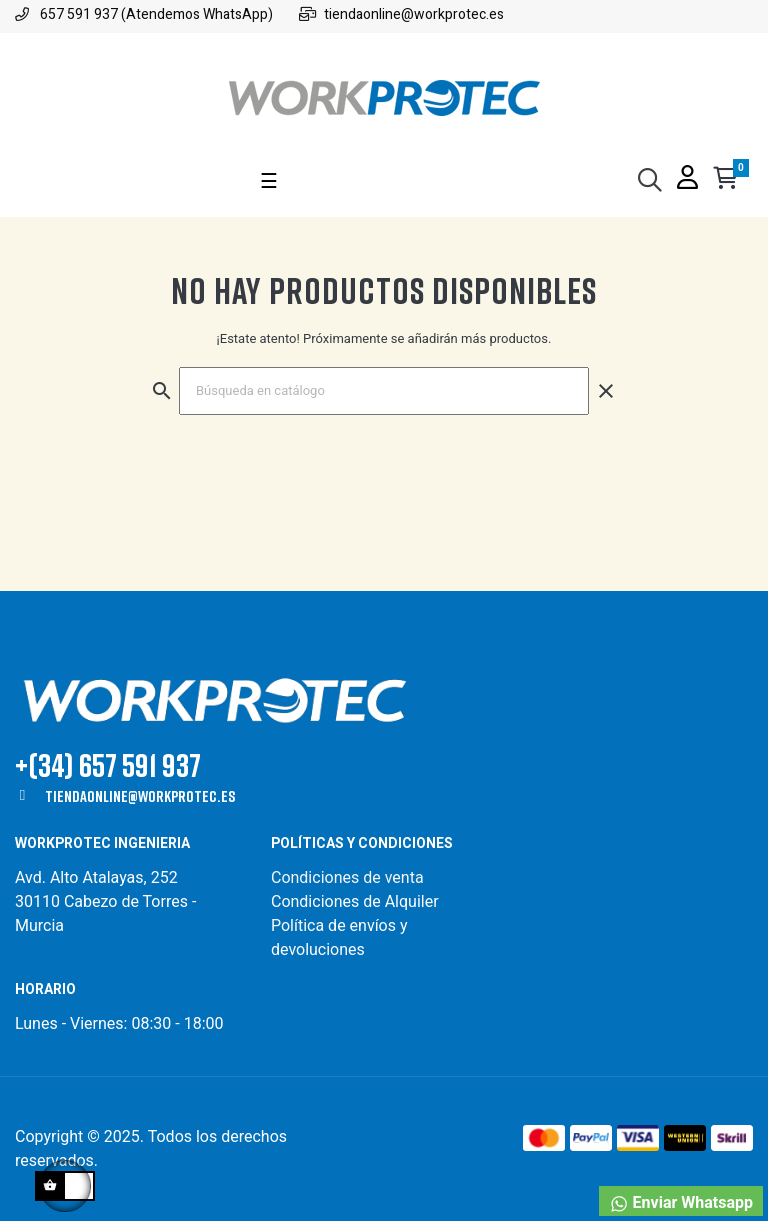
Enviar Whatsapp (681, 1203)
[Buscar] (384, 391)
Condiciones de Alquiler (355, 901)
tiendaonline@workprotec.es (140, 796)
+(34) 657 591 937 (108, 764)
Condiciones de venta (349, 877)
